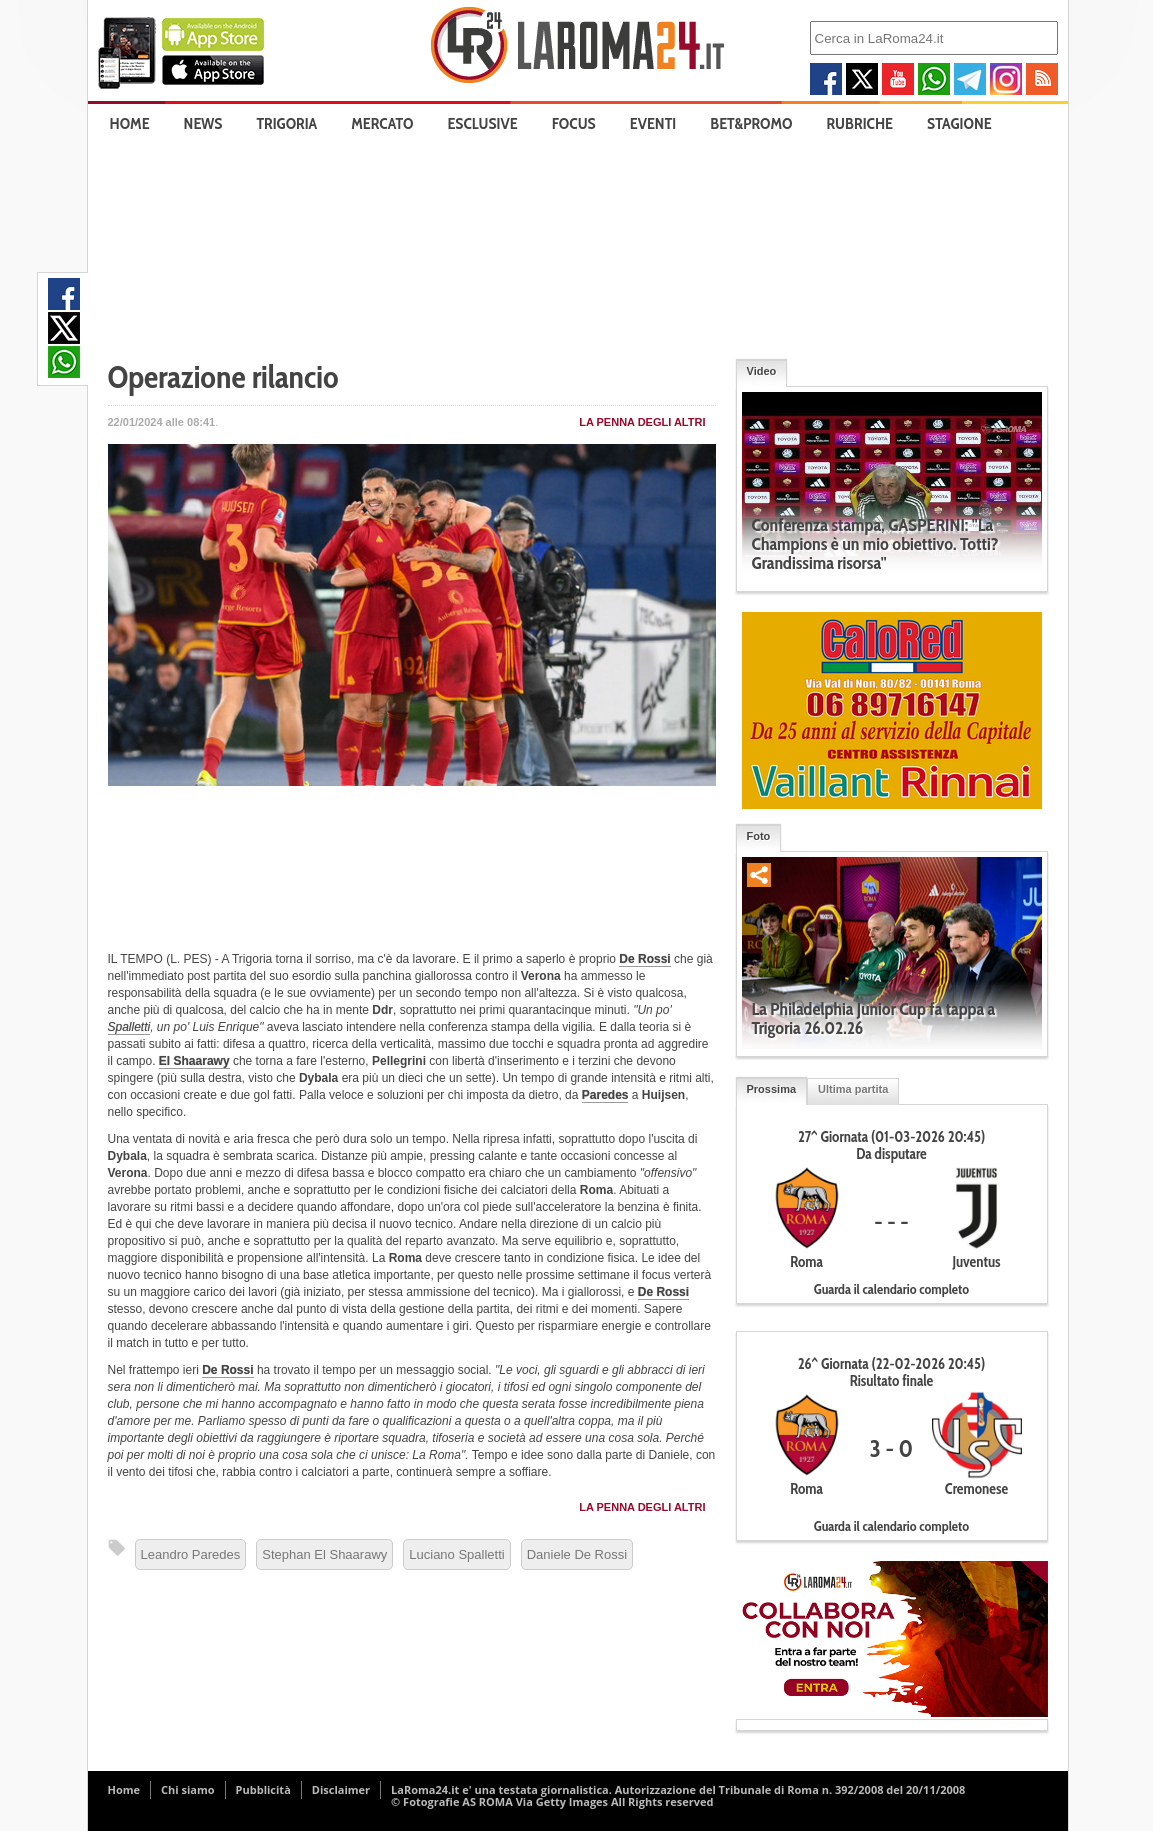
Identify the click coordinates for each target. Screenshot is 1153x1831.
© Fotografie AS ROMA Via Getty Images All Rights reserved (552, 1801)
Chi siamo (188, 1789)
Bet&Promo (751, 123)
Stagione (959, 123)
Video (762, 371)
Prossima (772, 1089)
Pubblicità (263, 1789)
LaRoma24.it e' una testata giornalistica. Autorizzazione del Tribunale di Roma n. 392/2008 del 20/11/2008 (678, 1789)
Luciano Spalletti (456, 1554)
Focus (574, 123)
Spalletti (129, 1027)
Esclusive (482, 123)
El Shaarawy (194, 1061)
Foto (759, 836)
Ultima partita (853, 1089)
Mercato (382, 123)
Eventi (653, 123)
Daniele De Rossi (577, 1554)
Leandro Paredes (191, 1554)
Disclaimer (341, 1789)
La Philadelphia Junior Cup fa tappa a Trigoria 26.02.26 (874, 1018)
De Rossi (644, 959)
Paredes (605, 1095)
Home (130, 123)
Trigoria (286, 123)
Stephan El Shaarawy (324, 1554)
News (203, 123)
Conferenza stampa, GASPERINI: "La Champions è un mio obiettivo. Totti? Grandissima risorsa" (875, 544)
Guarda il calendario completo (891, 1289)
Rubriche (860, 123)
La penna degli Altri (642, 422)
